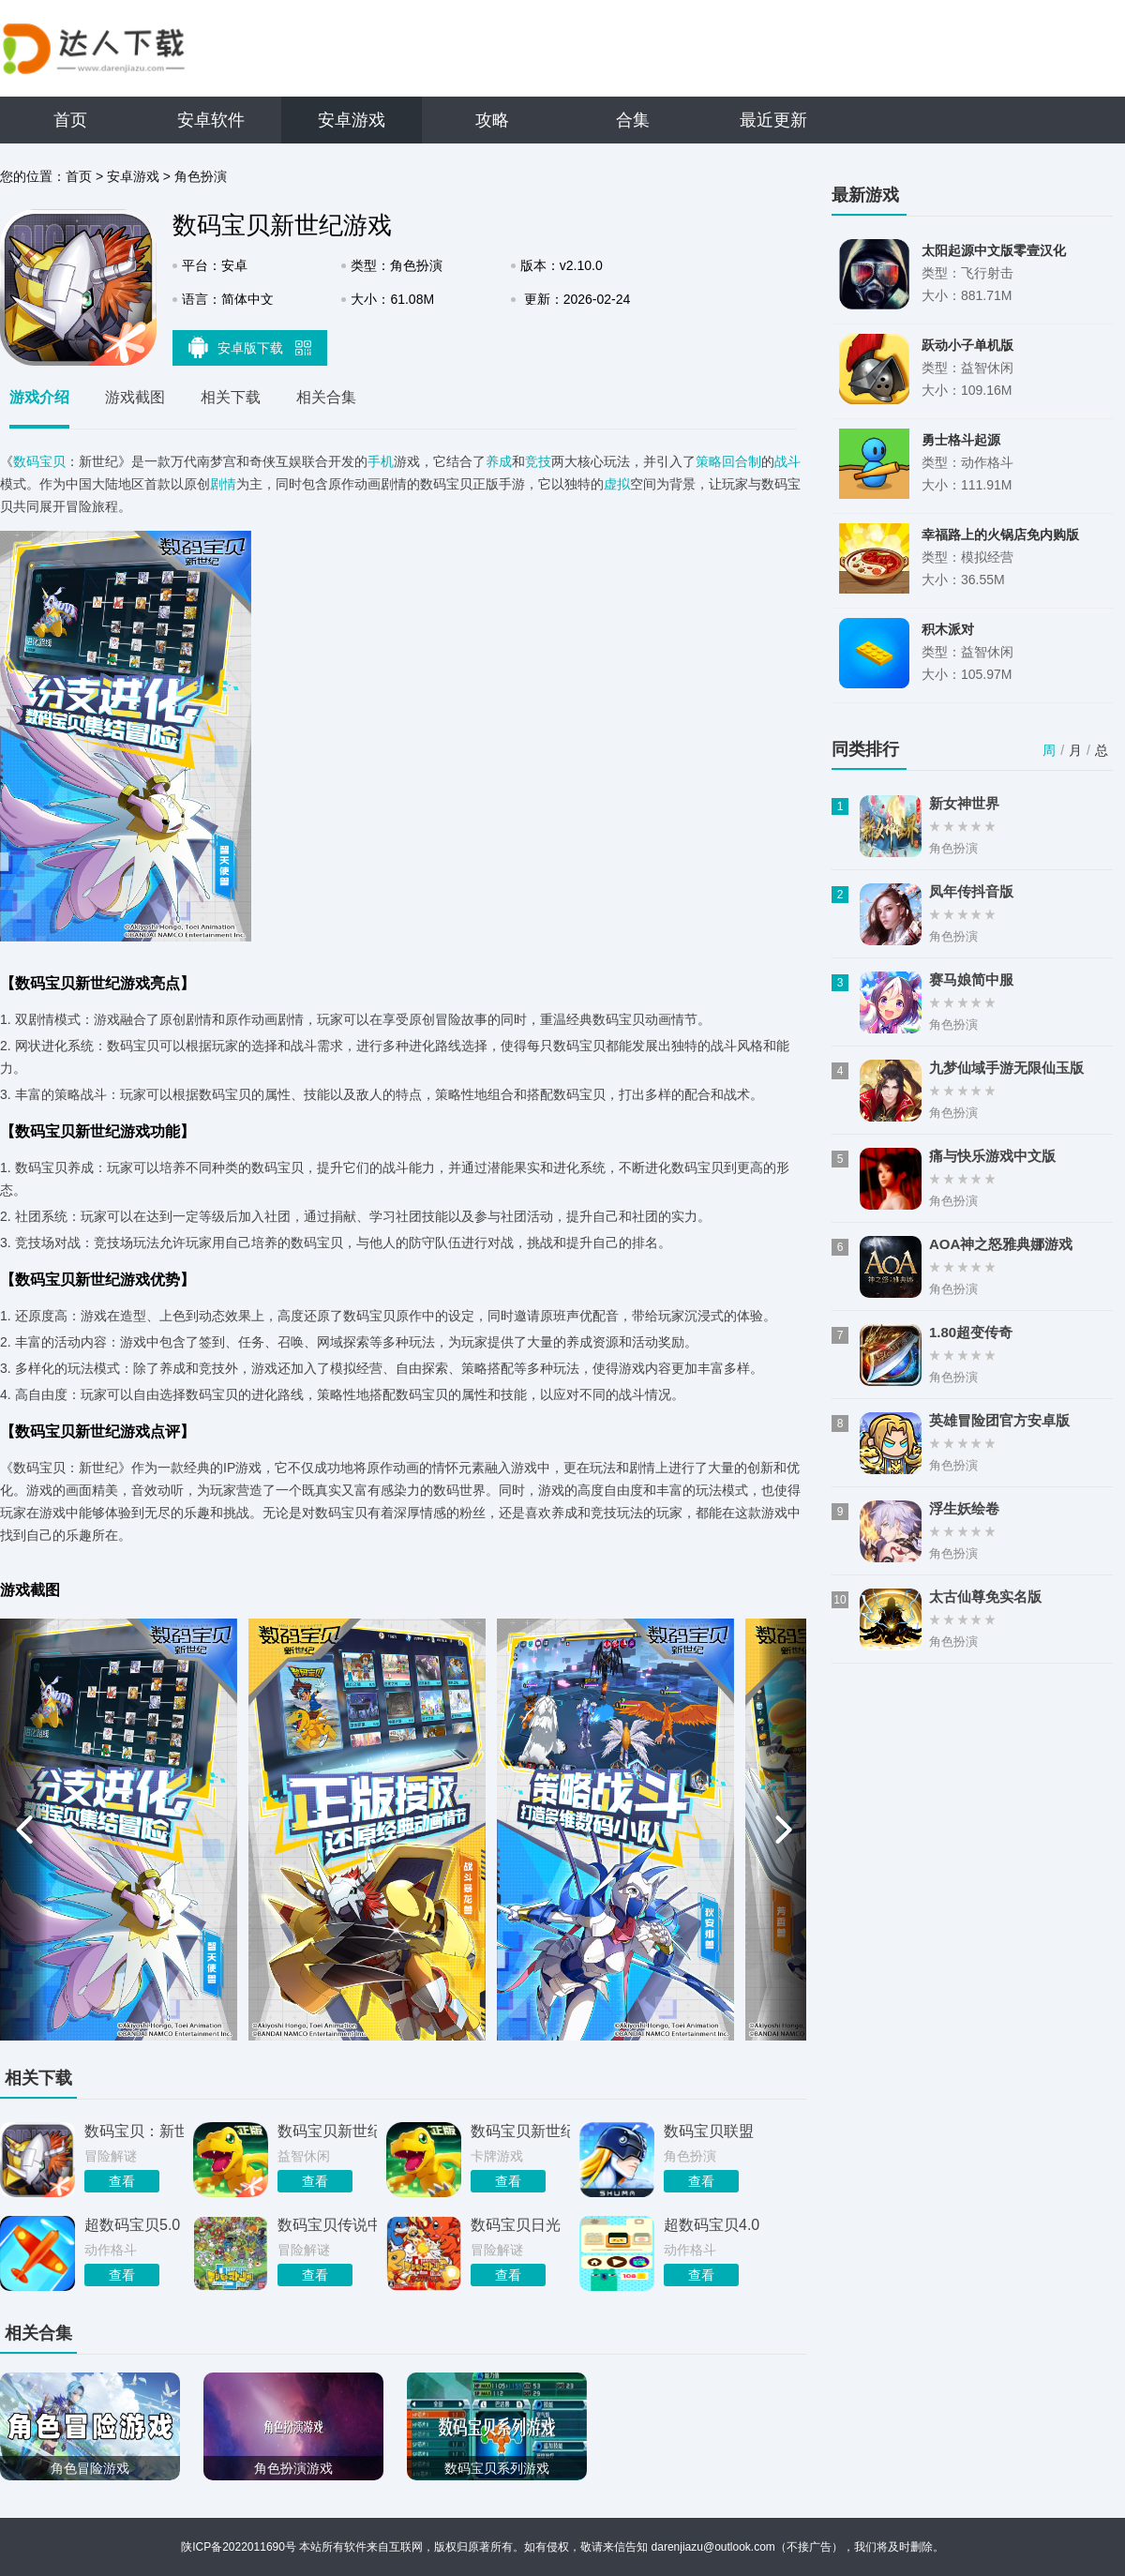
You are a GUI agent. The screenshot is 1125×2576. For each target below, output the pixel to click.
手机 (381, 461)
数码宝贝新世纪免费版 (520, 2131)
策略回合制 (728, 461)
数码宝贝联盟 (709, 2131)
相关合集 (326, 397)
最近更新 (773, 120)
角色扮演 (200, 176)
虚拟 (617, 483)
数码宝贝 (39, 461)
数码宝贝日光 (516, 2225)
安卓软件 (211, 120)
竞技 (538, 461)
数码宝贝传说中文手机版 (327, 2225)
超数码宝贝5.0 (132, 2225)
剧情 (223, 483)
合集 (633, 120)
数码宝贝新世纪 (327, 2131)
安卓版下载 (250, 347)
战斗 (787, 461)
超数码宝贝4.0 (711, 2225)
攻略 (492, 120)
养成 (499, 461)
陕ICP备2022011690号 (238, 2546)
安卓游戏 (351, 120)
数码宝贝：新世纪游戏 (134, 2131)
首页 (70, 120)
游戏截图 (135, 397)
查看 (122, 2181)
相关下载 (231, 397)
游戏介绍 (39, 397)
